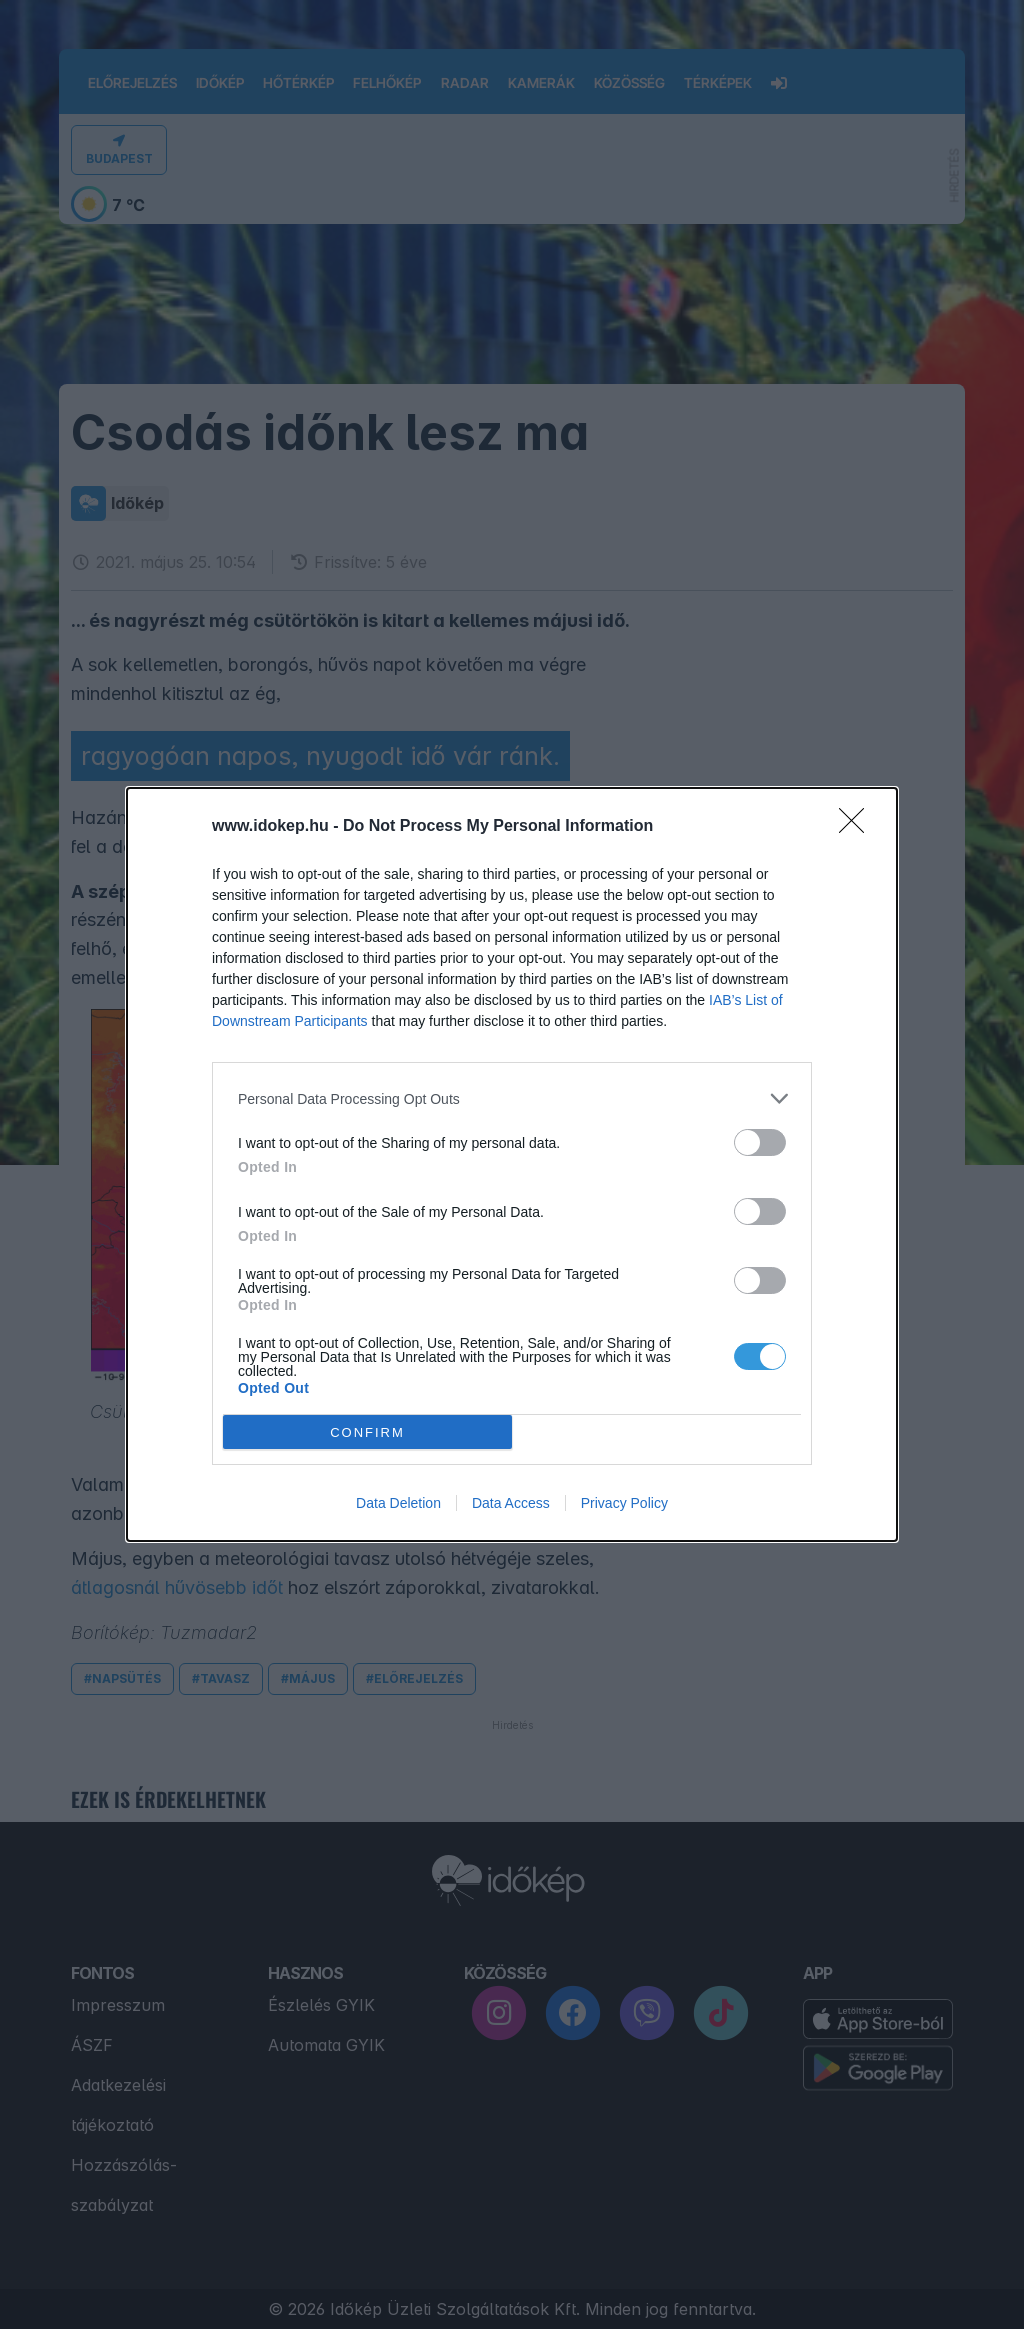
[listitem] (512, 1098)
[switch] (760, 1142)
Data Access (511, 1503)
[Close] (858, 827)
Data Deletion (398, 1503)
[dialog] (512, 1164)
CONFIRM (367, 1432)
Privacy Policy (624, 1503)
